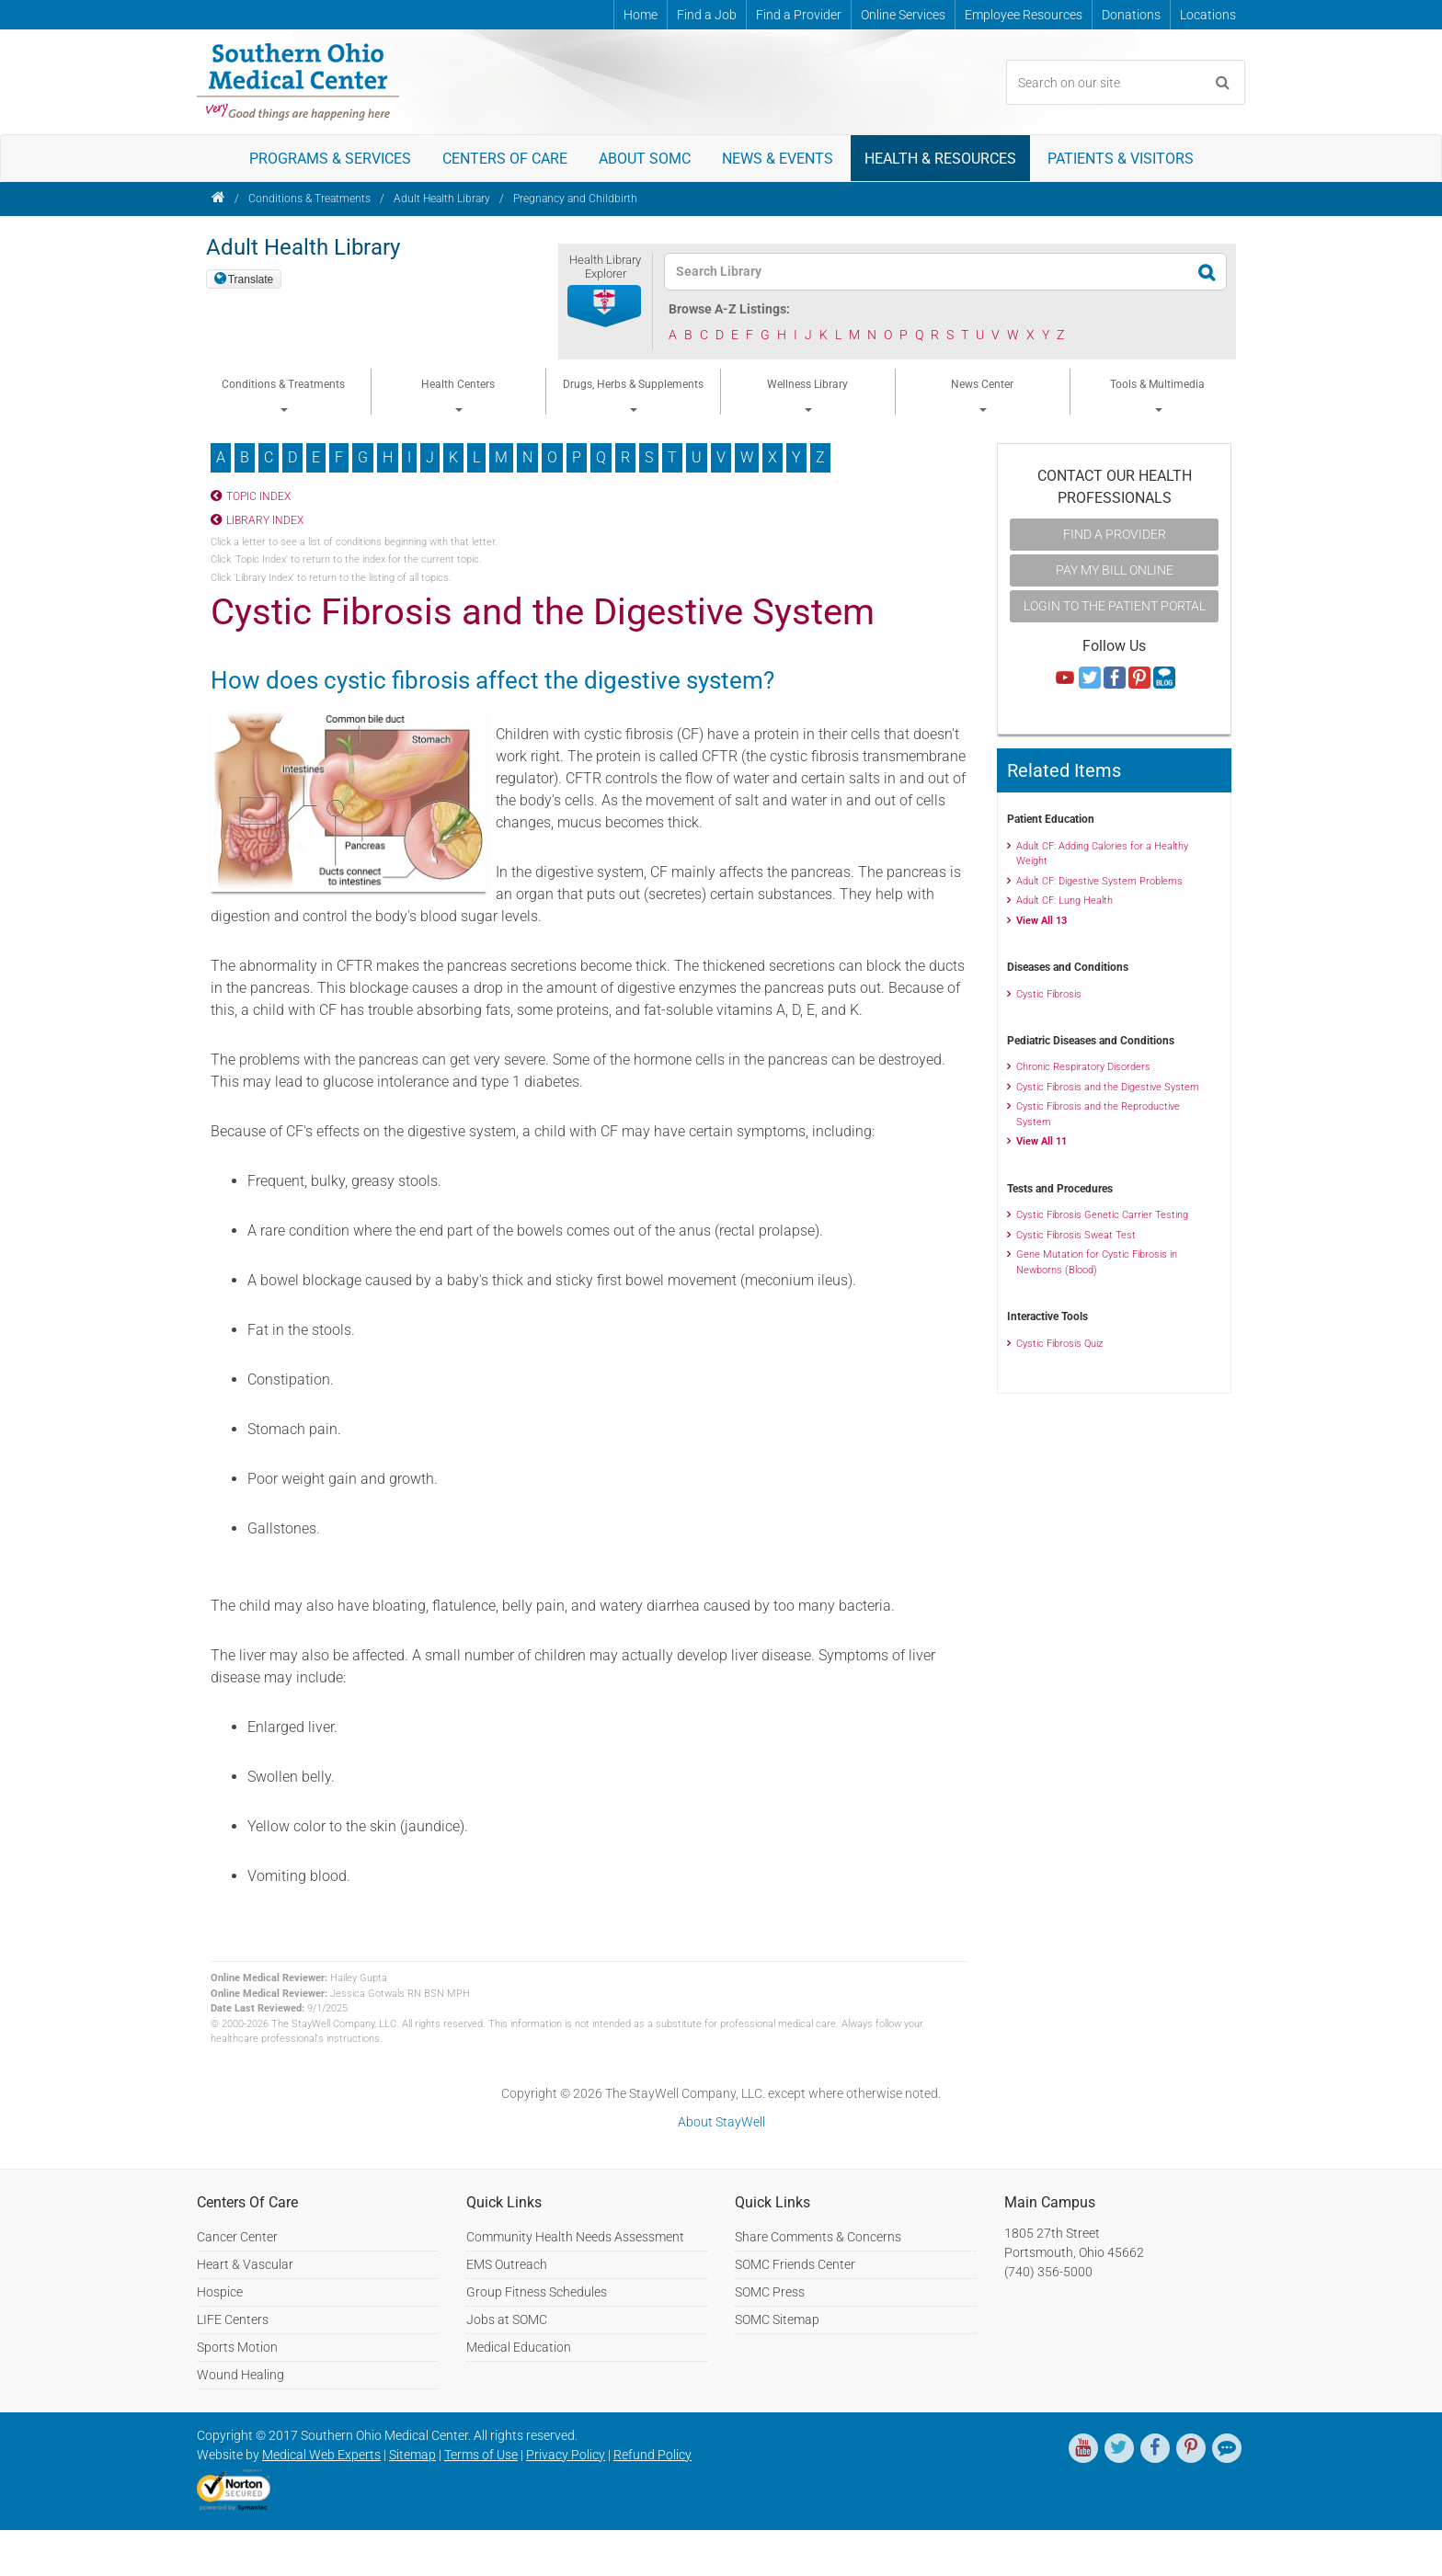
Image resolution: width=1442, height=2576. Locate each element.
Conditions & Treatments (309, 198)
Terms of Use (481, 2454)
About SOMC (645, 158)
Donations (1131, 14)
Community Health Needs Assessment (575, 2236)
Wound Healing (240, 2374)
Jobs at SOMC (506, 2319)
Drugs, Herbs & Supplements (633, 395)
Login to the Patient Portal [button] (1115, 605)
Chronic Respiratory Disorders (1083, 1067)
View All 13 (1041, 921)
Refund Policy (652, 2454)
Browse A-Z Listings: (729, 309)
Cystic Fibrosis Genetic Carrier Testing (1102, 1215)
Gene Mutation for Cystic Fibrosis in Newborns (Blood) (1096, 1262)
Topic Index (258, 496)
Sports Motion (237, 2347)
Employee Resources (1023, 14)
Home (641, 14)
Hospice (220, 2292)
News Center (982, 395)
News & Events (777, 158)
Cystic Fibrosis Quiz (1059, 1344)
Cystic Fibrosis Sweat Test (1076, 1235)
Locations (1208, 14)
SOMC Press (770, 2292)
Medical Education (518, 2347)
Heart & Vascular (245, 2264)
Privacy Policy (565, 2454)
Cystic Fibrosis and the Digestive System (1107, 1087)
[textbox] (934, 272)
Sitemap (412, 2454)
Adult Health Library (442, 198)
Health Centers (458, 395)
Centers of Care (504, 158)
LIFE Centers (233, 2319)
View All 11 (1041, 1141)
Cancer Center (237, 2236)
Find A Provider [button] (1114, 534)
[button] (605, 307)
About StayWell (721, 2121)
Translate (251, 279)
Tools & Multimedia (1157, 395)
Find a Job (707, 14)
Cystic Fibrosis (1049, 994)
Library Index (264, 520)
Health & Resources (940, 158)
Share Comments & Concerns (818, 2236)
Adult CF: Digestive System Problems (1099, 881)
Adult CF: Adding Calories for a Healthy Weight (1102, 854)
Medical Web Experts (321, 2454)
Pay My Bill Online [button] (1114, 570)
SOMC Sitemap (777, 2319)
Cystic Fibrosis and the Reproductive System (1098, 1114)
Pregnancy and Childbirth (575, 198)
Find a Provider (798, 14)
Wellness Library (807, 395)
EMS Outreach (506, 2264)
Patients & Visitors (1120, 158)
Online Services (903, 14)
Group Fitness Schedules (536, 2292)
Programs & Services (330, 158)
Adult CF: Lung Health (1064, 900)
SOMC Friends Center (795, 2264)
